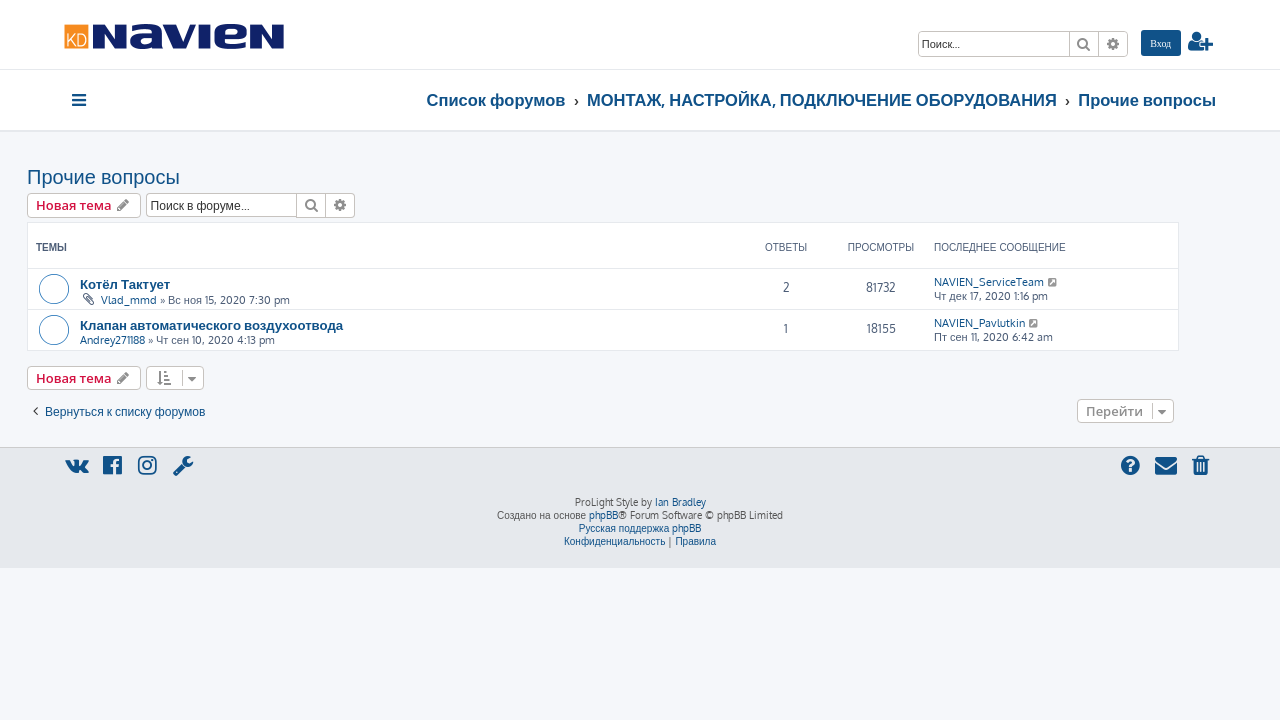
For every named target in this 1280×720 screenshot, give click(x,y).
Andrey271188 (149, 340)
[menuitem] (1161, 43)
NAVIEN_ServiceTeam (1026, 282)
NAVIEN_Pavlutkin (1016, 323)
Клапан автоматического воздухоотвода (248, 324)
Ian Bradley (680, 502)
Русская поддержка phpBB (640, 528)
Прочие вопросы (140, 176)
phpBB (603, 515)
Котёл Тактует (162, 283)
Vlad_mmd (166, 300)
